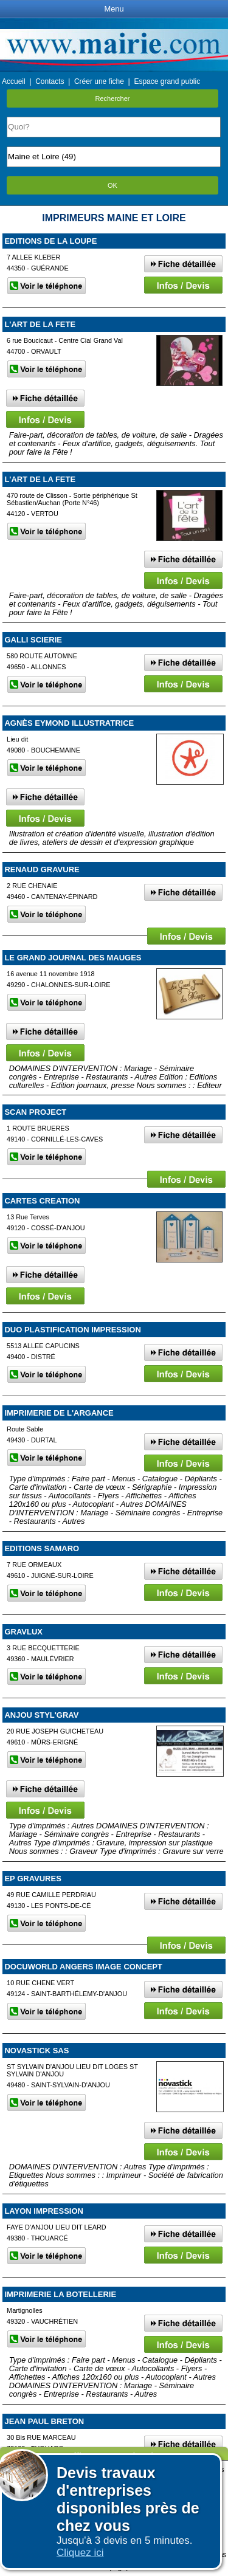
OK (112, 185)
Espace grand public (167, 81)
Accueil (14, 81)
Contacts (49, 81)
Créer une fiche (99, 81)
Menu (113, 8)
